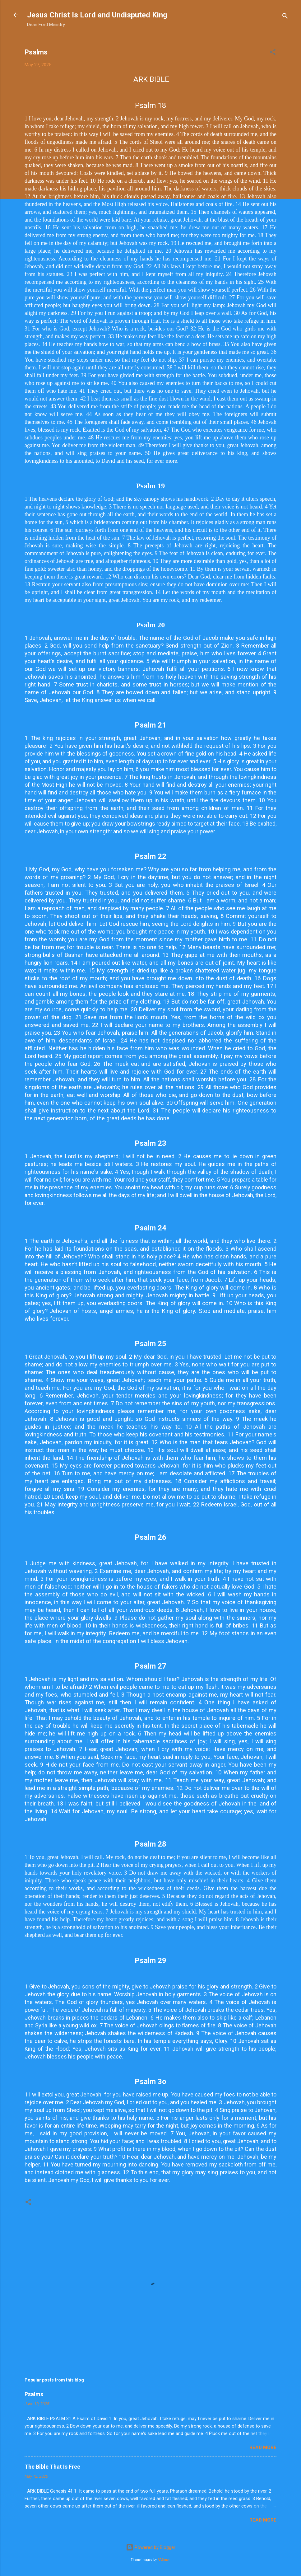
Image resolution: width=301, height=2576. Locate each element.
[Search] (285, 16)
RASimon (164, 2560)
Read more (262, 2447)
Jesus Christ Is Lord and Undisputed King (97, 15)
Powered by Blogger (150, 2547)
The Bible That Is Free (52, 2466)
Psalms (34, 2394)
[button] (272, 53)
